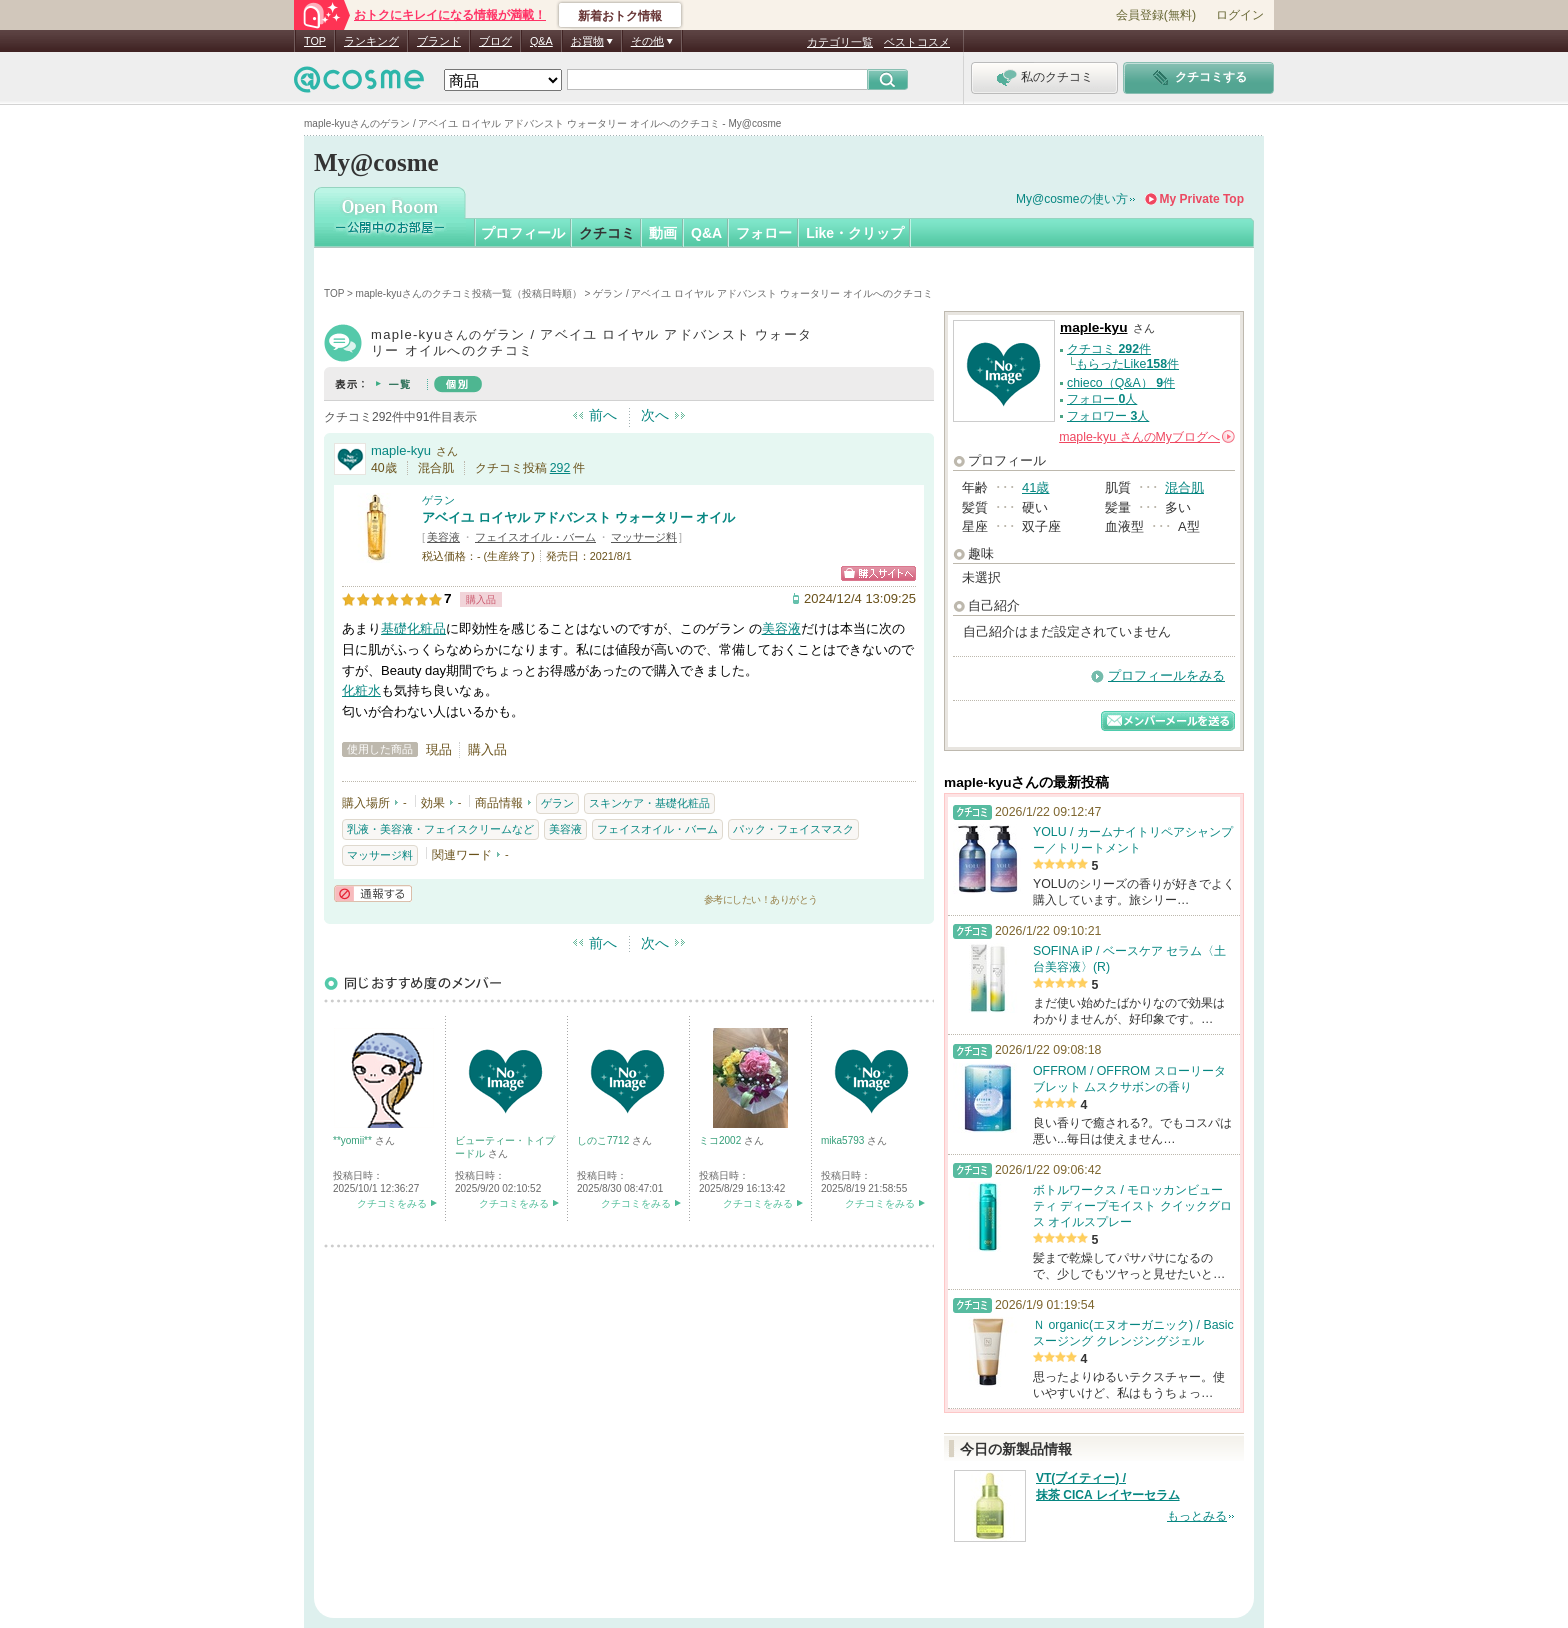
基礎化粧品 (413, 628)
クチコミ (607, 233)
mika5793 (844, 1140)
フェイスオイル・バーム (535, 537)
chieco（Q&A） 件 (1121, 383)
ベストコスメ (917, 42)
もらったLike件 (1127, 364)
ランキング (371, 41)
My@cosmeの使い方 (1072, 199)
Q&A (541, 41)
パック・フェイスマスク (793, 829)
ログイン (1240, 15)
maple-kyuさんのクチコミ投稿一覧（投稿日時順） (469, 293)
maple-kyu (401, 450)
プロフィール (523, 233)
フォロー (764, 233)
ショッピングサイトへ (878, 573)
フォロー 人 (1102, 399)
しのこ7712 (604, 1140)
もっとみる (1197, 1516)
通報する (373, 893)
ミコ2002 (721, 1140)
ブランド (439, 41)
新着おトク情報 (620, 16)
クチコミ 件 (1109, 349)
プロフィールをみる (1166, 675)
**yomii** (354, 1140)
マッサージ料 (644, 537)
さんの (1147, 437)
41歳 (1035, 487)
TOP (315, 41)
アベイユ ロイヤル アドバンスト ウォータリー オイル (578, 517)
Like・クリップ (855, 233)
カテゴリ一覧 (840, 42)
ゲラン (438, 500)
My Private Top (1202, 199)
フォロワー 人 (1108, 416)
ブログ (495, 41)
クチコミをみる (392, 1203)
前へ (603, 415)
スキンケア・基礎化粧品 (649, 803)
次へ (655, 415)
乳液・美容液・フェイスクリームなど (440, 829)
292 (560, 468)
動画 (663, 233)
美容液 (443, 537)
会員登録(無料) (1156, 15)
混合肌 (1184, 487)
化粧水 (361, 690)
